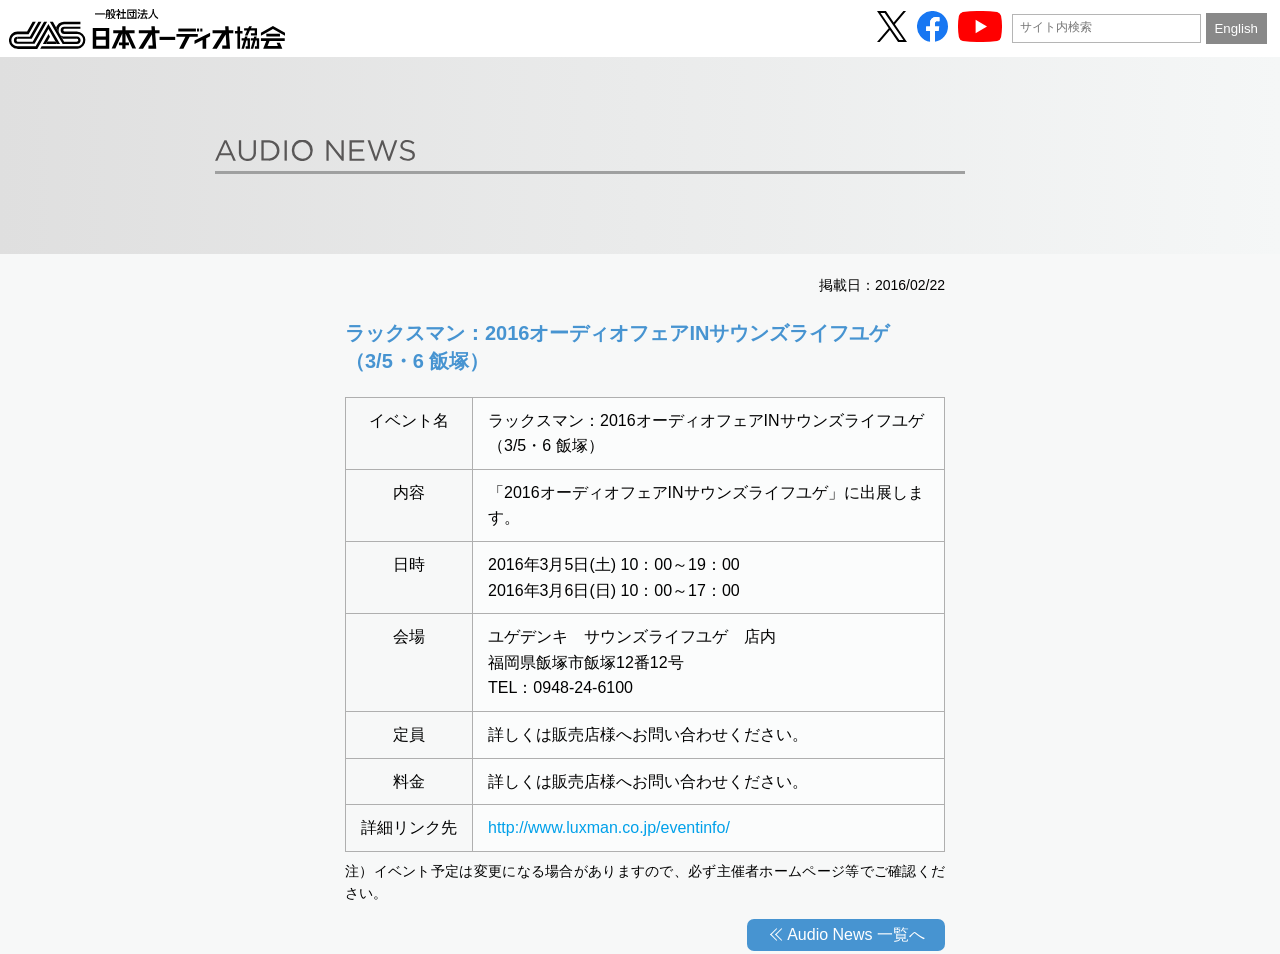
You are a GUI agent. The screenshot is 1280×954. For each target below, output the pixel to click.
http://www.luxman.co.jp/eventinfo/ (609, 827)
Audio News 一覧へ (856, 934)
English (1235, 28)
